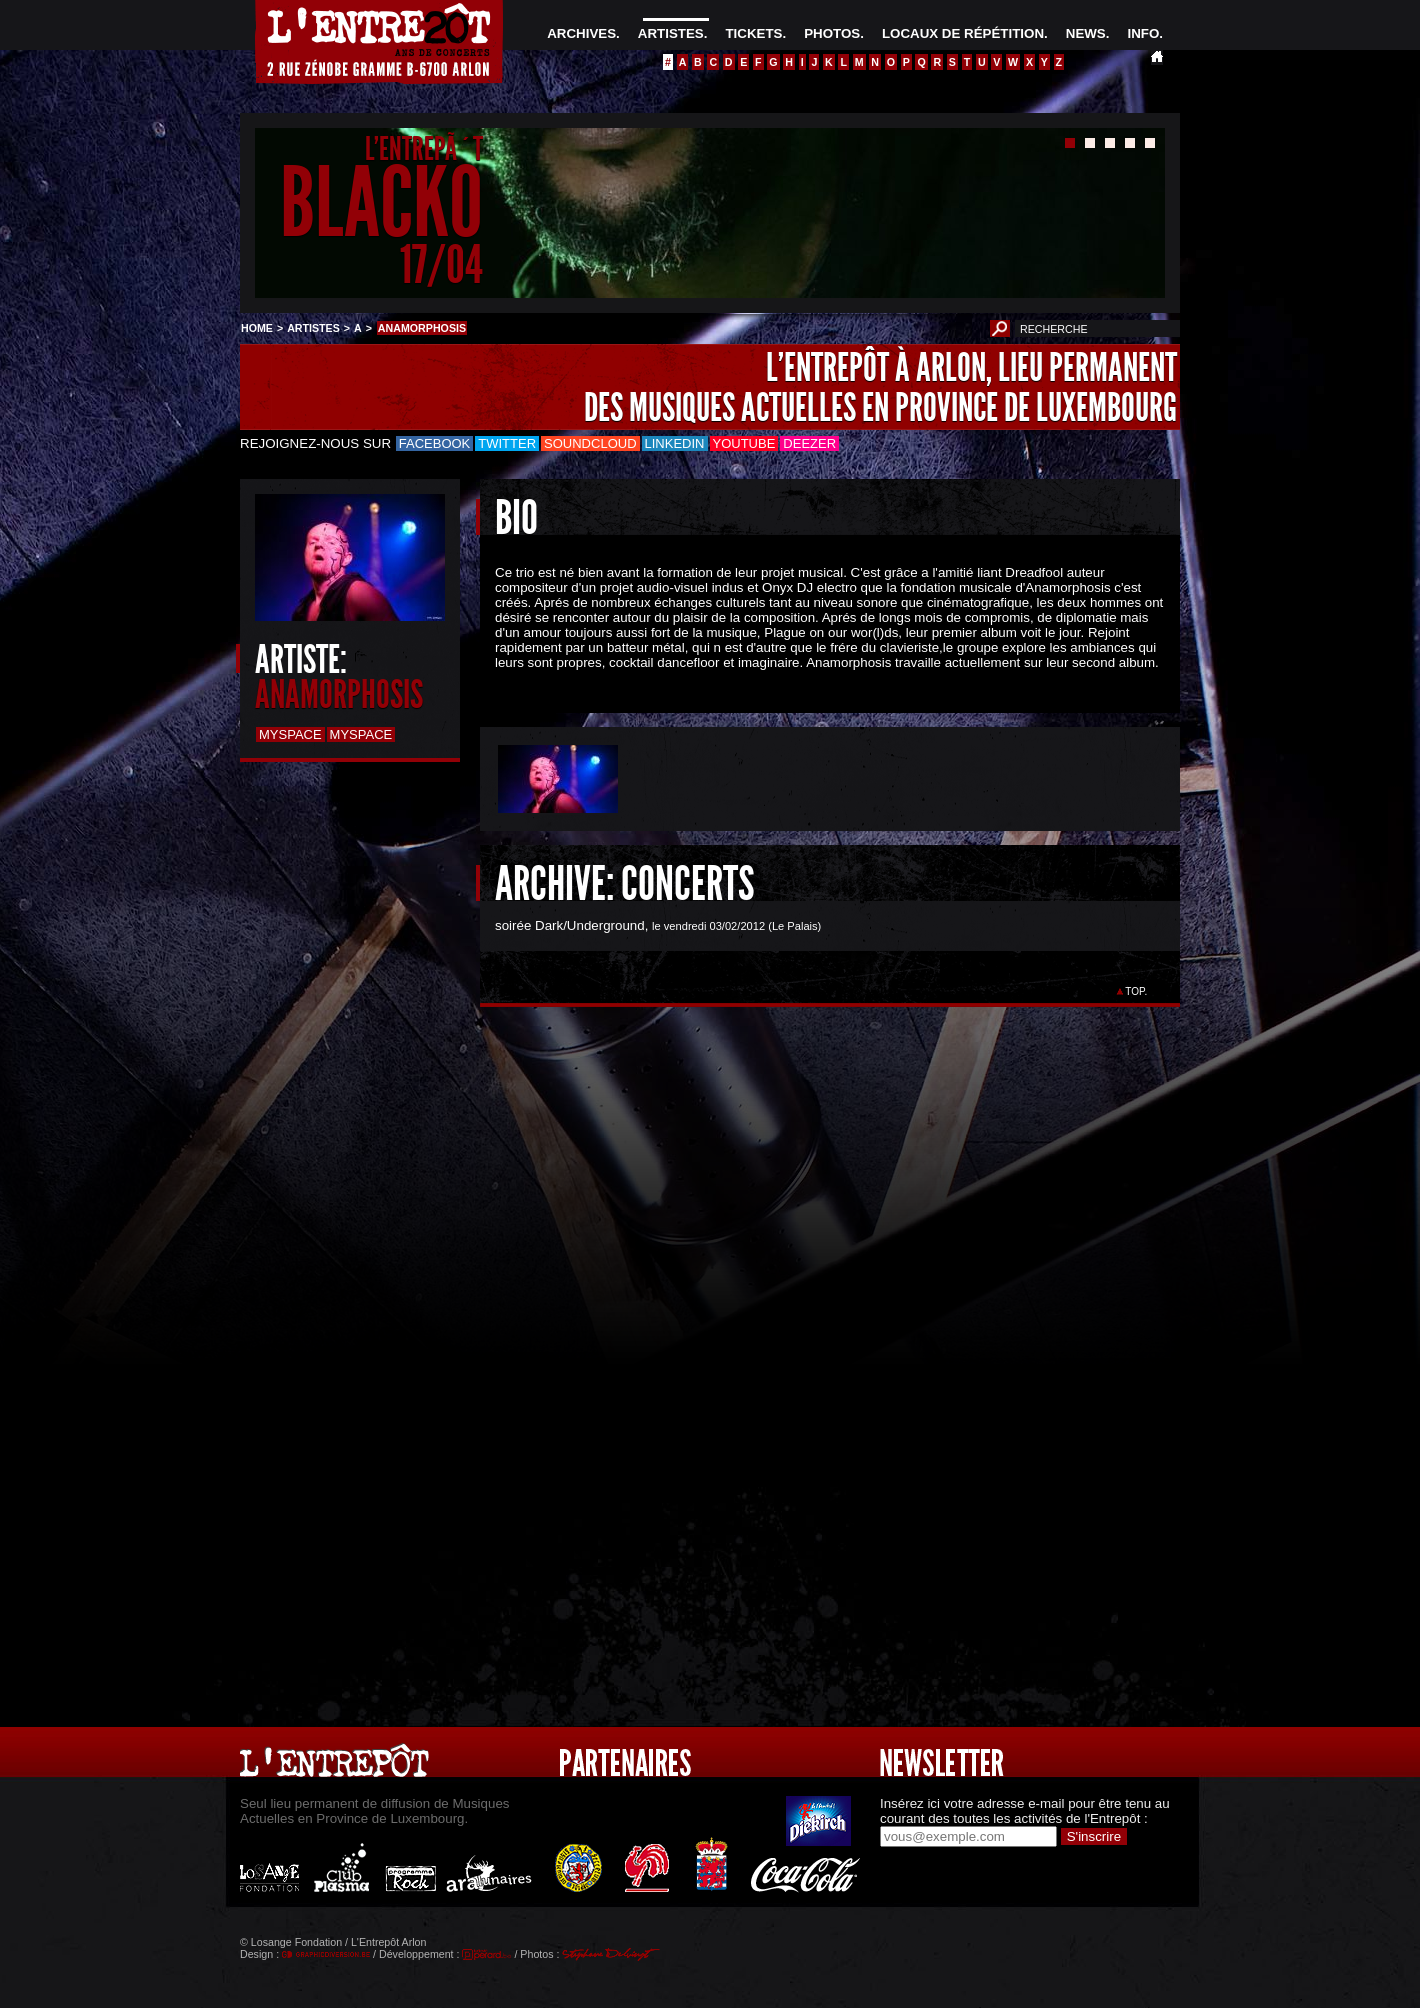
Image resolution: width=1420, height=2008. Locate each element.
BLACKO (381, 203)
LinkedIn (675, 443)
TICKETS (753, 33)
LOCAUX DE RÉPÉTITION (963, 33)
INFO (1143, 33)
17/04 (441, 264)
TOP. (1136, 991)
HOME (257, 328)
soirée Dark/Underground (570, 925)
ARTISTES (671, 33)
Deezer (809, 443)
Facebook (435, 443)
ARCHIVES (581, 33)
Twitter (507, 443)
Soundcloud (590, 443)
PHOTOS (832, 33)
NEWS (1086, 33)
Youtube (744, 443)
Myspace (290, 734)
